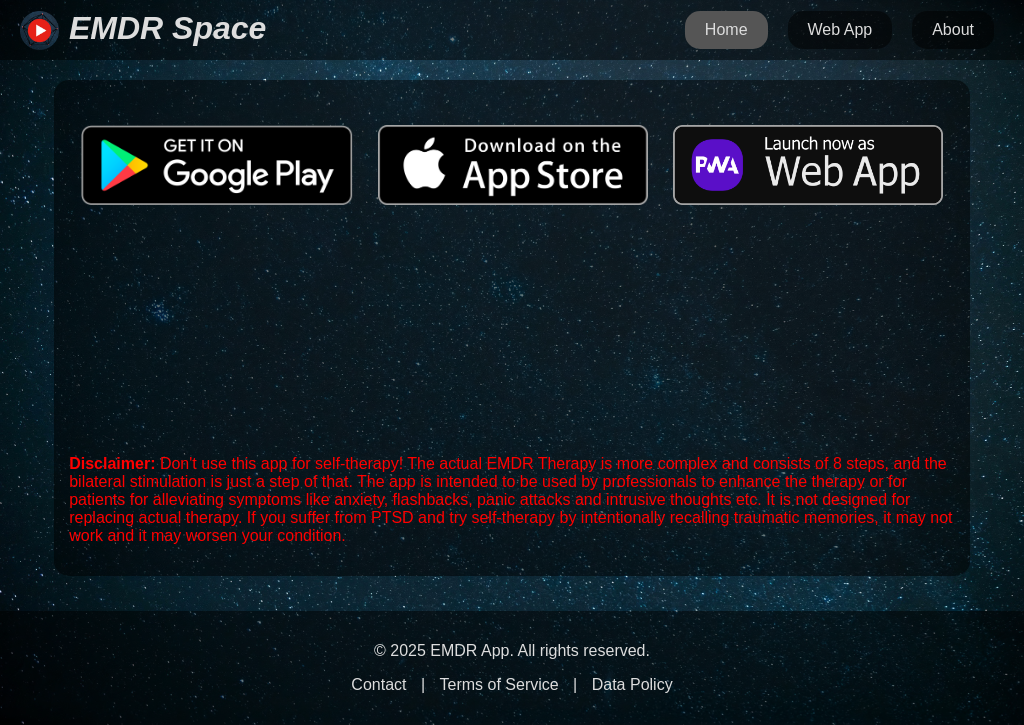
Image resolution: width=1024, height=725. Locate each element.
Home (726, 29)
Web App (840, 29)
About (953, 29)
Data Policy (632, 684)
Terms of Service (499, 684)
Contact (378, 684)
